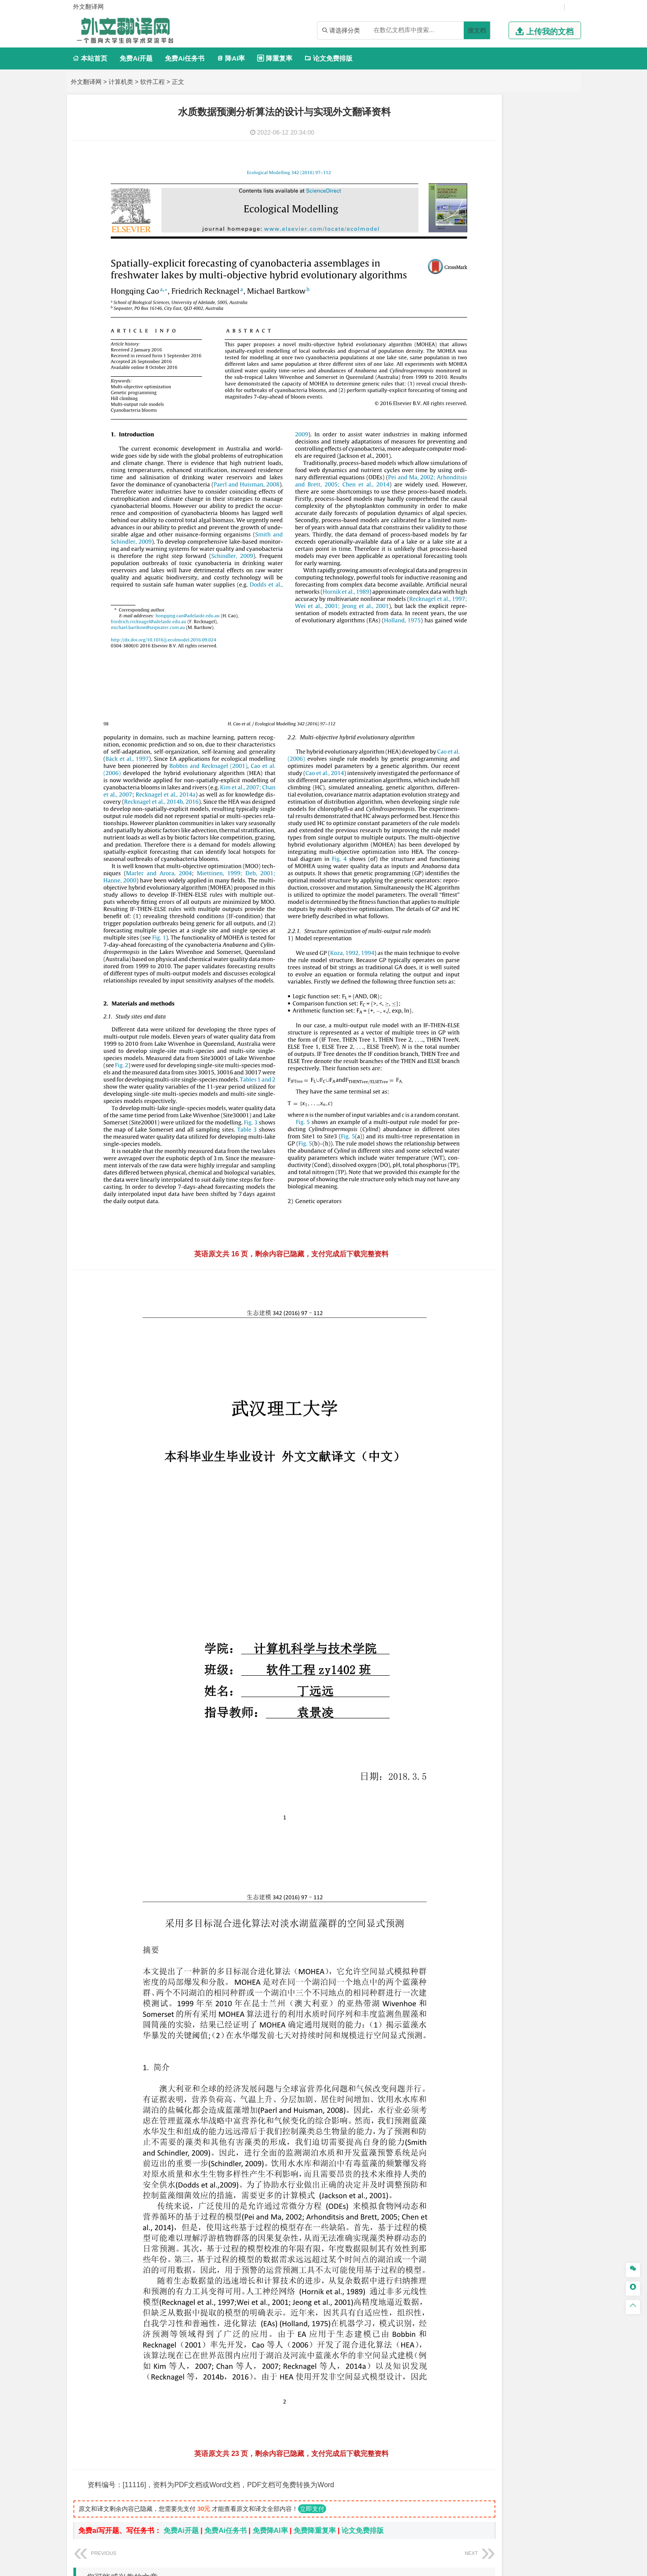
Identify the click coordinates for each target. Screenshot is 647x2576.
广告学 (455, 462)
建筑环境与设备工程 (500, 683)
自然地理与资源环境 (514, 734)
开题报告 (460, 1037)
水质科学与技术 (520, 773)
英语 (472, 462)
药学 (497, 891)
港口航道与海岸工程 (500, 619)
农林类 (456, 996)
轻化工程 (466, 903)
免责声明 (483, 2483)
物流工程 (458, 851)
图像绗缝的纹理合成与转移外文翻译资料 (161, 2373)
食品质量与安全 (467, 891)
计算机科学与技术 (497, 142)
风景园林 (529, 942)
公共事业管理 (498, 423)
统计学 (520, 308)
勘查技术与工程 (514, 825)
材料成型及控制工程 (518, 555)
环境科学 (485, 773)
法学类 (456, 489)
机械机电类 (463, 207)
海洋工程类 (463, 607)
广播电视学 (488, 475)
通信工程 (458, 168)
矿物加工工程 (464, 812)
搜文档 (477, 30)
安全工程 (497, 812)
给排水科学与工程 (491, 670)
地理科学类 (463, 709)
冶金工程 (478, 825)
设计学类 (460, 917)
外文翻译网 (86, 81)
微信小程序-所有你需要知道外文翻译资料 (162, 2413)
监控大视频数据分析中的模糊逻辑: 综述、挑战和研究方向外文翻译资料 (209, 2346)
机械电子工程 (541, 220)
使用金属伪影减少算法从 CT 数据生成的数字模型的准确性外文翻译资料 (210, 2306)
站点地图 (411, 2565)
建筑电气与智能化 (478, 320)
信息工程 (478, 181)
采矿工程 (523, 812)
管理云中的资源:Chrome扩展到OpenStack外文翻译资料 (185, 2386)
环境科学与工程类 (474, 761)
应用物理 (485, 283)
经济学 (547, 372)
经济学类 (460, 360)
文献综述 (460, 1051)
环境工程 (458, 773)
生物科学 (533, 903)
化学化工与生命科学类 (481, 866)
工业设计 (543, 930)
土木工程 (485, 658)
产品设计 (517, 930)
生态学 (455, 1008)
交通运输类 (463, 516)
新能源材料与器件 (484, 580)
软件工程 (152, 81)
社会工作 (497, 981)
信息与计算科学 (487, 308)
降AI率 (231, 58)
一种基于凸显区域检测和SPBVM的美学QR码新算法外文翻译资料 (200, 2399)
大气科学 (472, 734)
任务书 (456, 1080)
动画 (564, 930)
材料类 (456, 543)
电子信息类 (463, 156)
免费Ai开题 (136, 58)
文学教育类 (463, 450)
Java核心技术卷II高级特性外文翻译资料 (160, 2426)
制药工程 (529, 878)
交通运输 (458, 528)
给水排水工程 (478, 695)
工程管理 (529, 670)
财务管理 (485, 411)
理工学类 (460, 271)
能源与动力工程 (520, 283)
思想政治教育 (464, 981)
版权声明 (437, 2483)
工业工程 (511, 244)
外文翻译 (460, 1066)
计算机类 (121, 81)
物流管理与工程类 (474, 839)
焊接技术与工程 (481, 257)
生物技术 (556, 878)
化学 (513, 903)
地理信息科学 (464, 722)
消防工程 (550, 812)
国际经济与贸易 (467, 372)
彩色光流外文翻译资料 (133, 2319)
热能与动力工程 (500, 333)
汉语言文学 (520, 475)
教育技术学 (528, 462)
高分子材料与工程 (535, 580)
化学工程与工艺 (467, 878)
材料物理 (485, 567)
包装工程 (485, 244)
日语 (551, 462)
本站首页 (90, 58)
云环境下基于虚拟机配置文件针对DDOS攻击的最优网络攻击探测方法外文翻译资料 (228, 2332)
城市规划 (458, 683)
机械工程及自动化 (497, 220)
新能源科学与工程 (529, 320)
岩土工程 (458, 658)
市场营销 (458, 411)
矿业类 (456, 800)
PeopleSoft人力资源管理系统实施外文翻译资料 (171, 2359)
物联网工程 (538, 142)
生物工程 (492, 903)
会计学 (469, 423)
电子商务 (503, 372)
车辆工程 (458, 220)
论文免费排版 (329, 58)
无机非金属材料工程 (526, 567)
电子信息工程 (511, 181)
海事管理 (458, 619)
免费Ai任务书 (184, 58)
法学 (452, 502)
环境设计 (458, 930)
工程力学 (458, 283)
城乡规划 (556, 670)
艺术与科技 (500, 942)
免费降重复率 (315, 2238)
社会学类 (460, 969)
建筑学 (455, 670)
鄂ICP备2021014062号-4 (359, 2565)
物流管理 (485, 851)
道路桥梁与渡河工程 (500, 528)
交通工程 (542, 528)
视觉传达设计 (464, 942)
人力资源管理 (537, 423)
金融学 (526, 372)
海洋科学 (466, 631)
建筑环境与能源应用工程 (533, 658)
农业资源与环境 (487, 1008)
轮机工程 (511, 296)
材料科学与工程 (467, 555)
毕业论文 (460, 1022)
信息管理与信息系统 (526, 411)
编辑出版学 (495, 462)
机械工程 (517, 257)
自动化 (488, 296)
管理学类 (460, 399)
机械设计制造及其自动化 (512, 232)
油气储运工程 (543, 296)
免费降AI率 (270, 2238)
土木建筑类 (463, 646)
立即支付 (312, 2216)
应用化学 (503, 878)
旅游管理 (472, 436)
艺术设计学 (488, 930)
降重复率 (274, 58)
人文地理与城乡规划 (512, 722)
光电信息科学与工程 (500, 168)
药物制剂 (517, 891)
